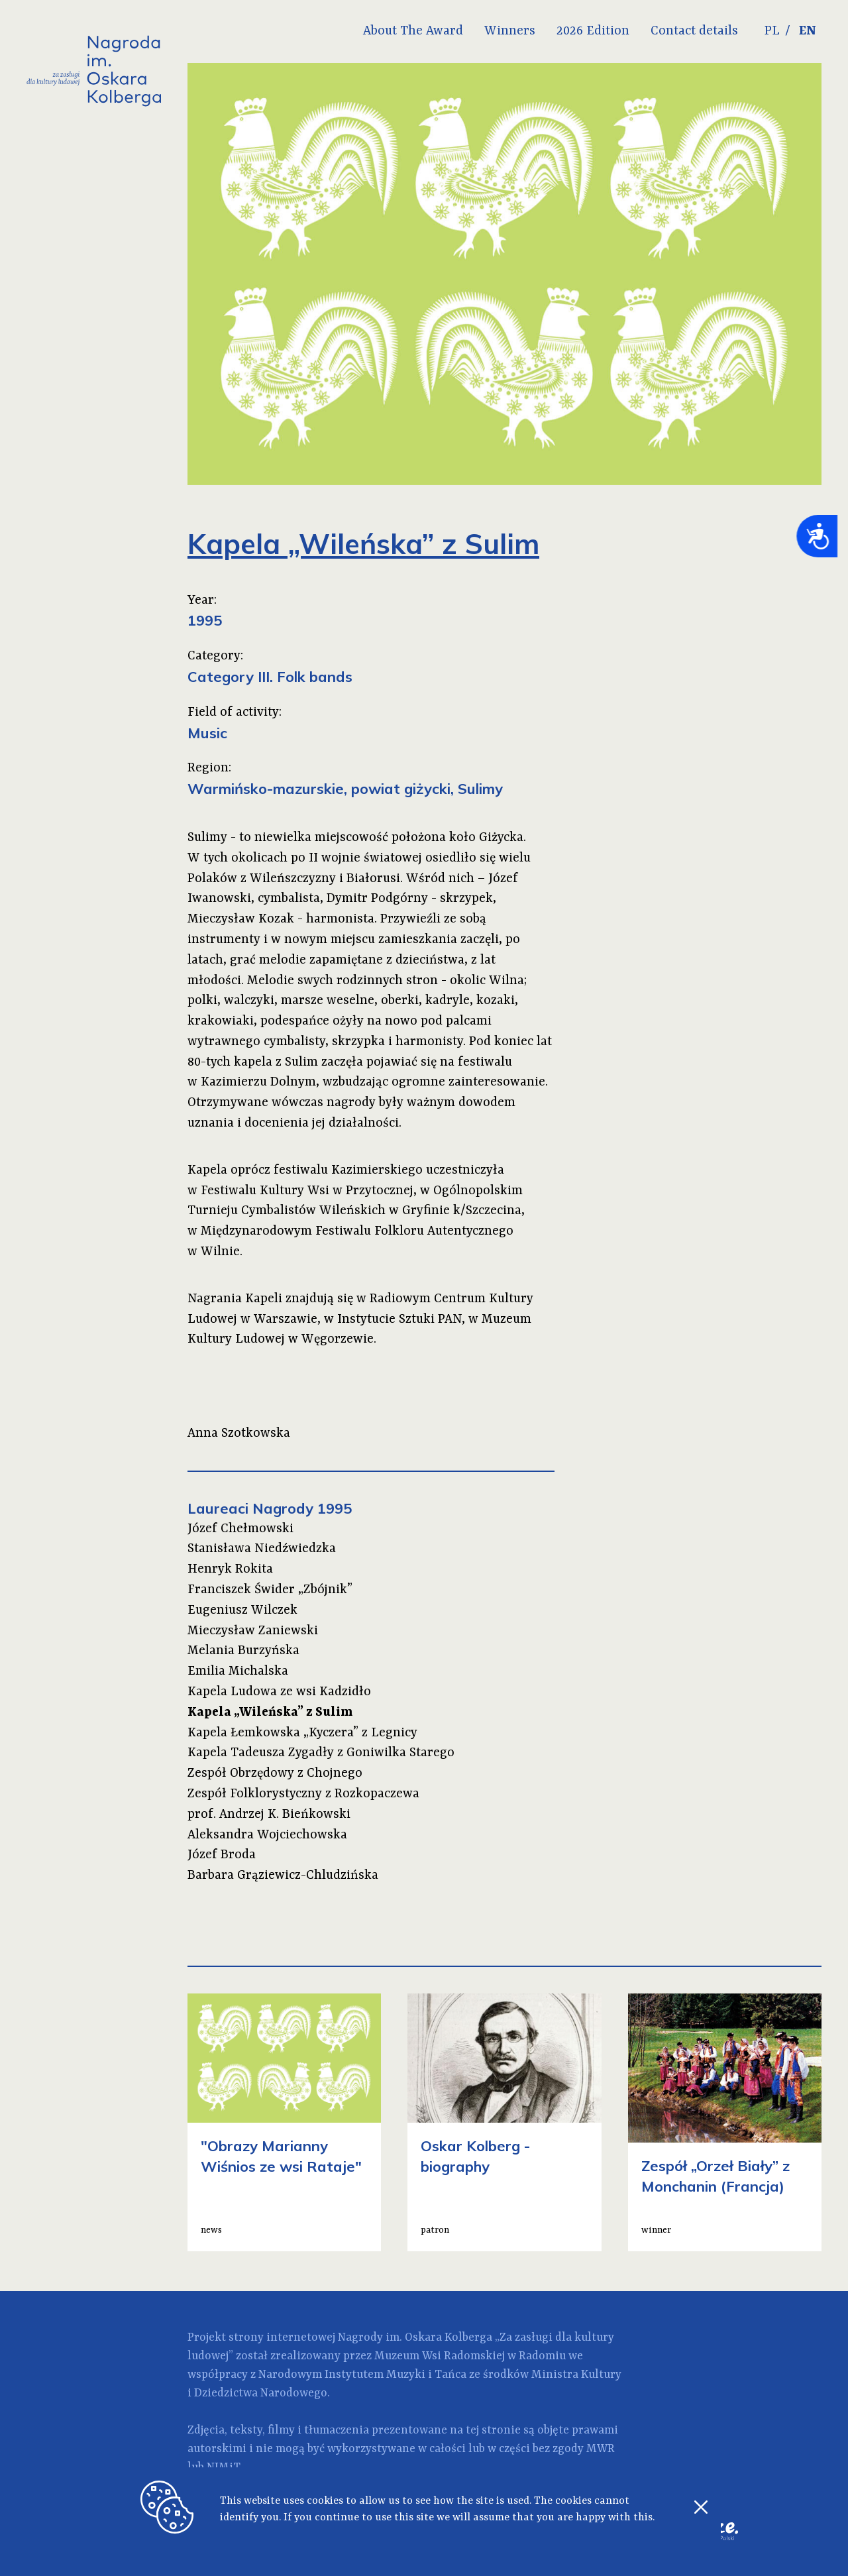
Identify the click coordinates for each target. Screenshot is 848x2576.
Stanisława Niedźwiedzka (261, 1548)
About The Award (413, 31)
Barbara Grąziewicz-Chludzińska (282, 1875)
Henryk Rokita (230, 1569)
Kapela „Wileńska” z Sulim (269, 1712)
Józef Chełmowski (240, 1529)
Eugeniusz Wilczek (242, 1610)
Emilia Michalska (237, 1671)
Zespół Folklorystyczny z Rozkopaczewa (303, 1794)
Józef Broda (221, 1855)
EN (807, 31)
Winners (509, 31)
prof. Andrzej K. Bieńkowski (268, 1814)
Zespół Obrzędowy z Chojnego (274, 1773)
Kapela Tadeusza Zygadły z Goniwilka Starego (320, 1753)
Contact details (694, 31)
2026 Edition (592, 31)
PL (772, 31)
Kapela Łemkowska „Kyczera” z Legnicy (302, 1733)
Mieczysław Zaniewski (252, 1631)
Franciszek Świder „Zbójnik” (269, 1590)
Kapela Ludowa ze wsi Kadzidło (279, 1692)
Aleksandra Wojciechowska (267, 1835)
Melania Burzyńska (243, 1651)
